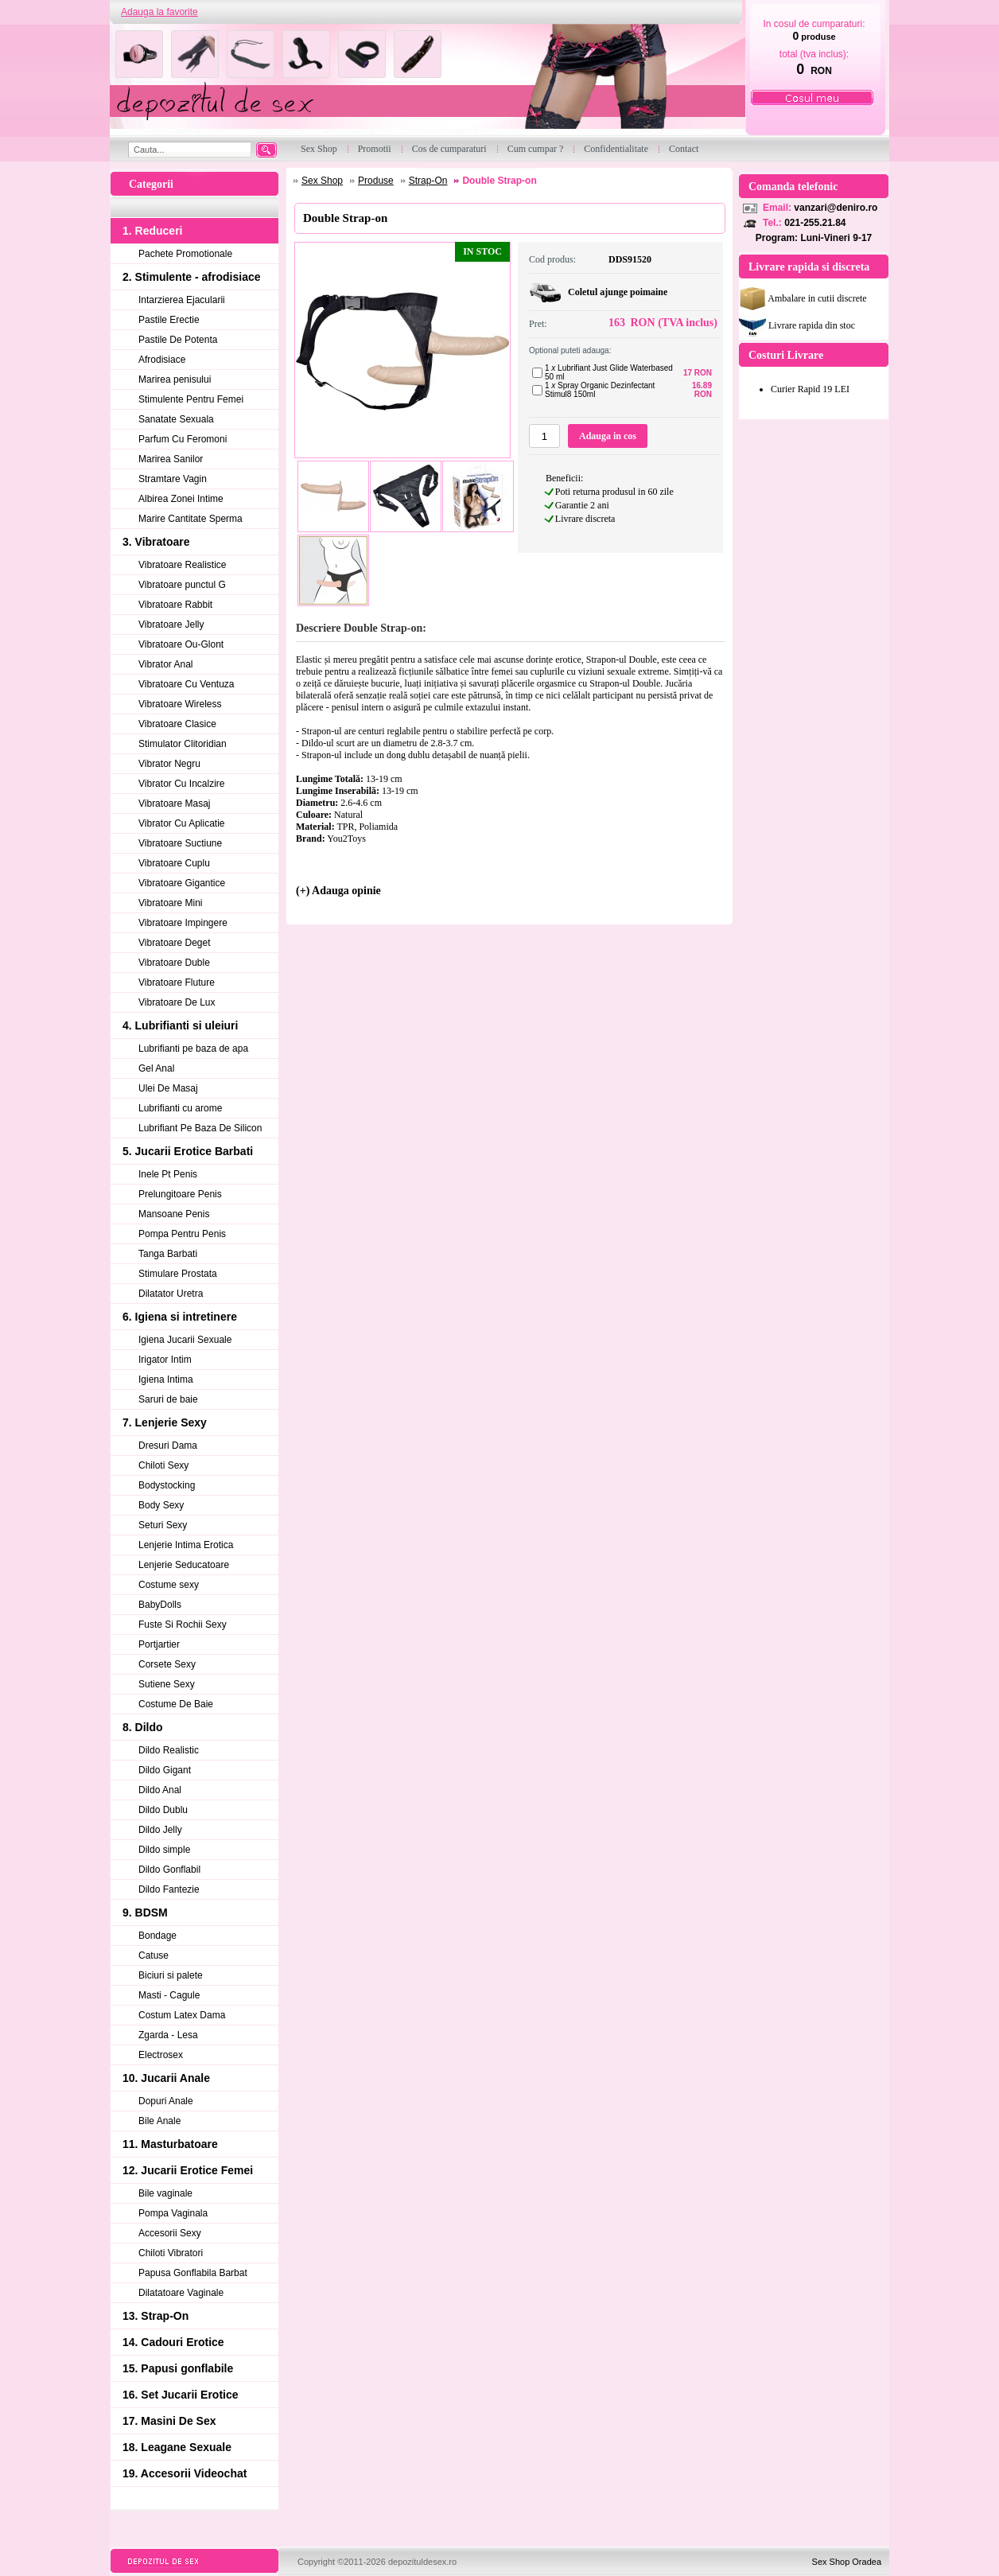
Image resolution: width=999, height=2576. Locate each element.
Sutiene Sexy (166, 1684)
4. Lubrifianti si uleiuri (180, 1025)
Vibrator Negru (169, 763)
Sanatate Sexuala (176, 419)
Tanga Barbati (167, 1253)
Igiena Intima (165, 1379)
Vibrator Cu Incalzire (181, 783)
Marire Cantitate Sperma (190, 518)
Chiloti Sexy (163, 1465)
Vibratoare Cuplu (174, 863)
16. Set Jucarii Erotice (180, 2394)
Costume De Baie (175, 1704)
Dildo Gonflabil (169, 1869)
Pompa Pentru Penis (182, 1233)
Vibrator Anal (165, 664)
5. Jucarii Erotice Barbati (187, 1151)
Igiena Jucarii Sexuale (184, 1339)
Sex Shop (322, 180)
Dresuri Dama (167, 1445)
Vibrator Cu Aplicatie (181, 823)
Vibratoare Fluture (176, 982)
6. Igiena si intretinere (179, 1316)
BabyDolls (159, 1604)
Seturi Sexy (162, 1525)
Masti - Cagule (169, 1995)
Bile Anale (159, 2121)
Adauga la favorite (159, 12)
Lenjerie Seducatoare (183, 1564)
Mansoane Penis (173, 1214)
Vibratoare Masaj (174, 803)
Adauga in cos (607, 436)
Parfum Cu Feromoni (182, 439)
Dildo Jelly (160, 1829)
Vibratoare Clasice (177, 724)
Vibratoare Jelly (171, 624)
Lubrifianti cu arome (180, 1108)
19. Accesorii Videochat (184, 2473)
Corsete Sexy (167, 1664)
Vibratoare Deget (174, 942)
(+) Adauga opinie (338, 891)
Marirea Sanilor (170, 459)
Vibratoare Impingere (182, 922)
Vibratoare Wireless (179, 704)
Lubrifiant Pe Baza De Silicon (200, 1128)
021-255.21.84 (814, 222)
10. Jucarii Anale (166, 2078)
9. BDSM (145, 1912)
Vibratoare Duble (174, 962)
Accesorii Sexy (169, 2233)
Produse (376, 180)
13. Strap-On (155, 2315)
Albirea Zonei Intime (181, 498)
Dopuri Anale (165, 2101)
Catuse (153, 1955)
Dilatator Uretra (170, 1293)
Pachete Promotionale (185, 253)
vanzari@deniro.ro (835, 207)
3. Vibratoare (156, 541)
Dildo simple (164, 1849)
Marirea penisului (174, 379)
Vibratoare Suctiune (180, 843)
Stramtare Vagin (172, 478)
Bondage (157, 1935)
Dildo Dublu (163, 1809)
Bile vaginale (165, 2193)
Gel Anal (156, 1068)
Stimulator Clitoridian (182, 743)
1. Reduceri (152, 230)
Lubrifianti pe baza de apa (193, 1048)
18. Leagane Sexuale (176, 2447)
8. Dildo (142, 1727)
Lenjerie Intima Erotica (185, 1545)
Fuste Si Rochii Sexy (182, 1624)
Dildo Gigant (164, 1770)
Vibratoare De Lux (177, 1002)
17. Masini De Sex (169, 2421)
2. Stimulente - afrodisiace (191, 276)
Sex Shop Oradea (846, 2561)
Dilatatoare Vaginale (181, 2292)
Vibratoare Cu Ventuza (186, 684)
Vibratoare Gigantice (181, 883)
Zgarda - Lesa (168, 2035)
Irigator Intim (165, 1359)
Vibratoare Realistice (182, 564)
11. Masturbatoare (170, 2144)
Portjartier (159, 1644)
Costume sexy (168, 1584)
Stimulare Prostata (177, 1273)
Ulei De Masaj (168, 1088)
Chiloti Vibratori (170, 2253)
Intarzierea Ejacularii (181, 299)
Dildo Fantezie (169, 1889)
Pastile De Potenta (177, 339)
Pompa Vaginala (173, 2213)
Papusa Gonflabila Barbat (192, 2272)
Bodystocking (166, 1485)
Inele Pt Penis (167, 1174)
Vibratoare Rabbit (175, 604)
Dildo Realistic (168, 1750)
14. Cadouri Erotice (173, 2342)
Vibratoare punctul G (182, 584)
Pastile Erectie (169, 319)
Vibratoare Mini (170, 903)
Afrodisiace (161, 359)
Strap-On (428, 180)
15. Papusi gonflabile (177, 2368)
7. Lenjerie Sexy (164, 1422)
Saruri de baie (168, 1399)
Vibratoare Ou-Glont (181, 644)
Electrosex (160, 2054)
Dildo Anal (159, 1790)
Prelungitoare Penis (180, 1194)
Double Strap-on (499, 180)
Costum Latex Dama (181, 2015)
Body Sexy (161, 1505)
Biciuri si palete (170, 1975)
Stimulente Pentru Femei (190, 399)
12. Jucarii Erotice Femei (187, 2170)
